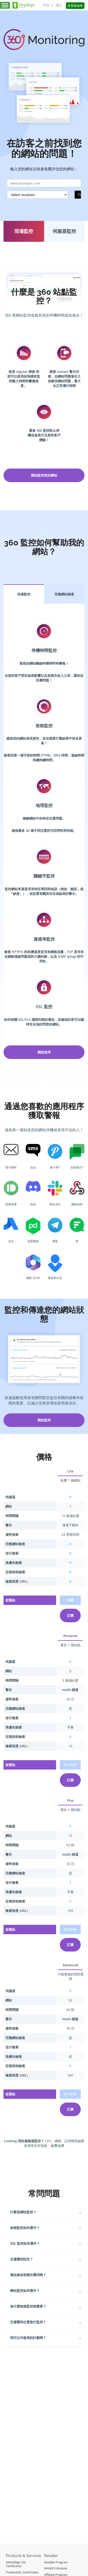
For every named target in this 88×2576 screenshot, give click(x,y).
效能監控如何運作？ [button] (25, 2228)
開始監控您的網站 (44, 475)
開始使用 (44, 1052)
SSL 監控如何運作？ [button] (25, 2243)
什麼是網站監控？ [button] (23, 2212)
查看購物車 (75, 6)
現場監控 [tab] (23, 231)
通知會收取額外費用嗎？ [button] (28, 2275)
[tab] (44, 2213)
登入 (59, 5)
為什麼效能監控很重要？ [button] (28, 2306)
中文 (48, 5)
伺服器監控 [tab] (64, 231)
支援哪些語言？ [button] (21, 2259)
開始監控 (44, 1420)
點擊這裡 (57, 2145)
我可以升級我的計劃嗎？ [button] (28, 2338)
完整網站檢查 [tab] (64, 594)
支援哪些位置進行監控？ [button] (28, 2322)
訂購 (70, 1615)
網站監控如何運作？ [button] (25, 2290)
